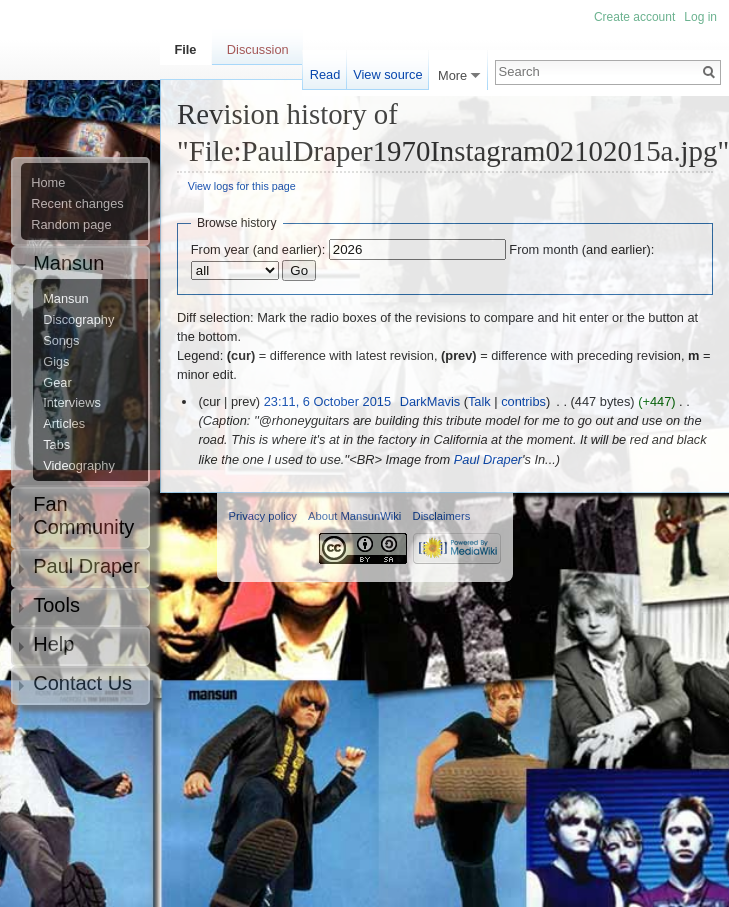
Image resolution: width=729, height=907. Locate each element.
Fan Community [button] (83, 515)
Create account (634, 17)
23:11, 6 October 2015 (327, 401)
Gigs (56, 362)
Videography (79, 466)
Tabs (56, 445)
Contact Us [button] (82, 683)
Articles (64, 424)
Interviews (72, 403)
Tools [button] (56, 605)
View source (387, 74)
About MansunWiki (354, 516)
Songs (61, 341)
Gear (57, 383)
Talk (479, 401)
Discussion (258, 49)
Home (48, 183)
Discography (78, 320)
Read (325, 74)
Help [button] (53, 644)
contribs (523, 401)
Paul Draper (488, 459)
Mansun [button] (68, 263)
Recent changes (77, 204)
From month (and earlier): (581, 249)
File (185, 49)
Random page (71, 225)
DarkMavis (430, 401)
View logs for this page (242, 186)
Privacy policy (263, 516)
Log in (700, 17)
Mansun (66, 299)
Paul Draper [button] (86, 566)
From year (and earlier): (258, 249)
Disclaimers (442, 516)
